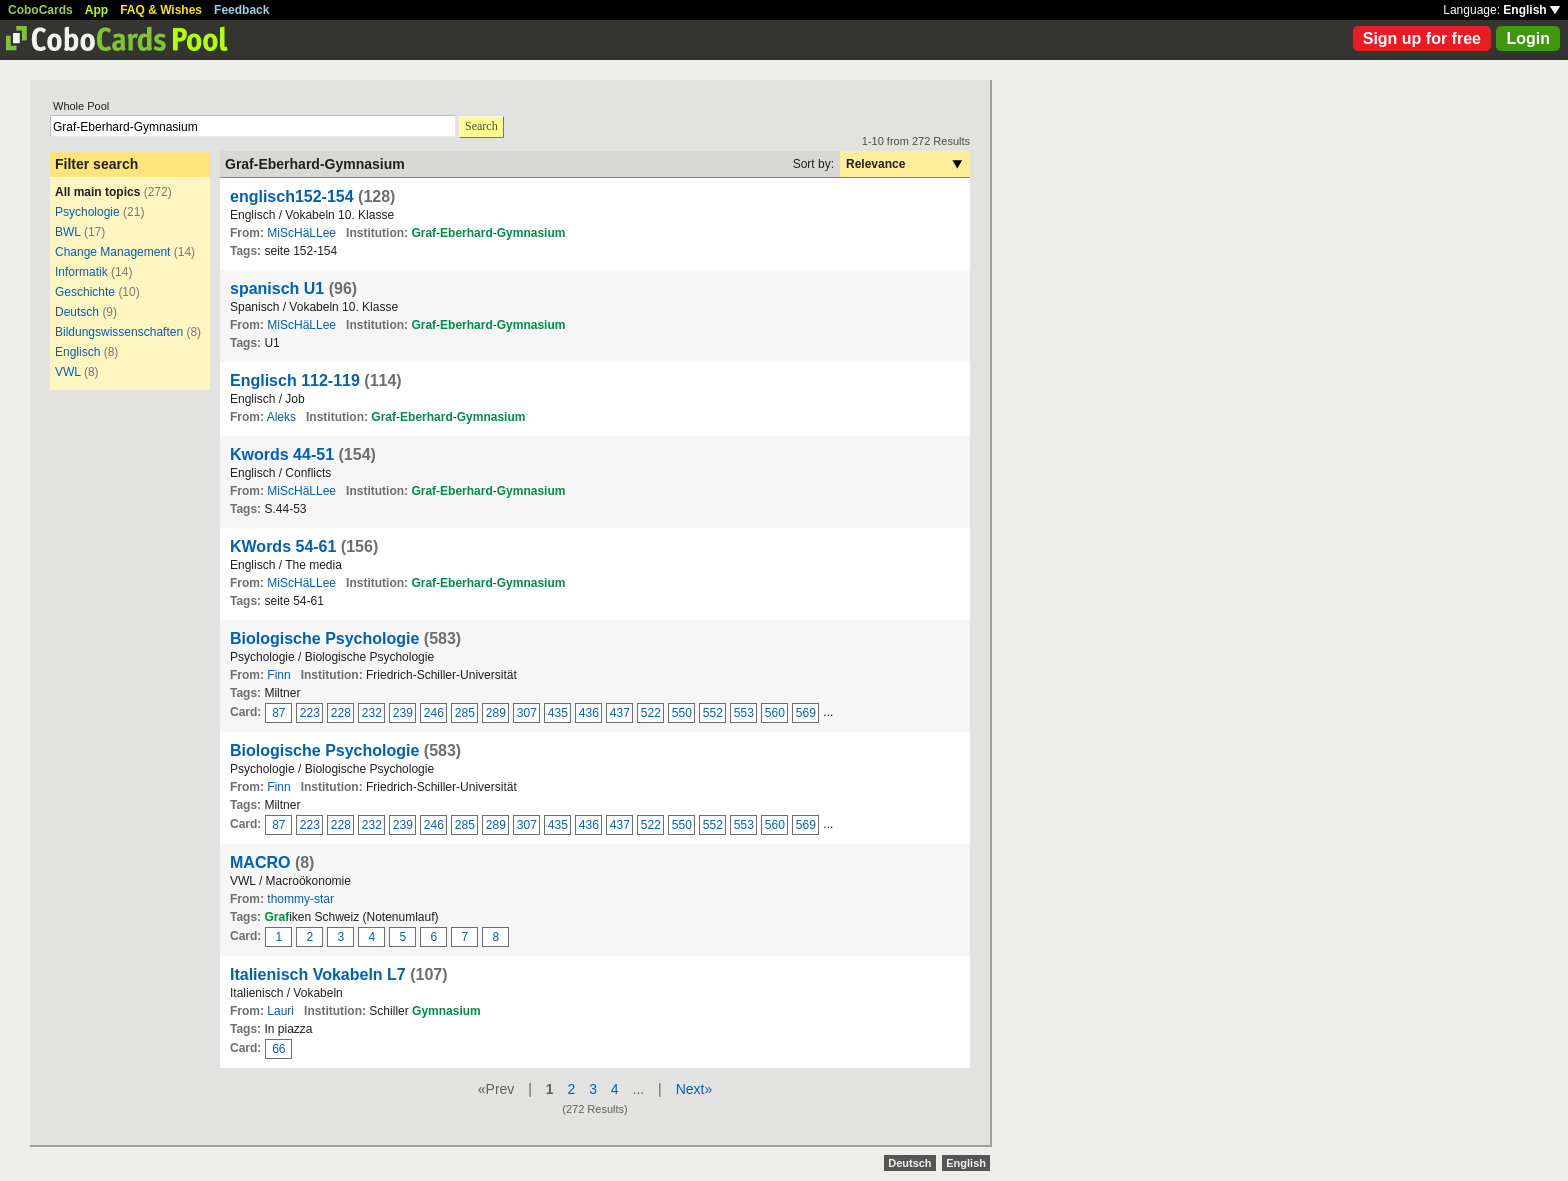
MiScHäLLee (301, 233)
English (1531, 10)
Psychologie (87, 212)
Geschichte (85, 292)
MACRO (260, 862)
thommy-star (300, 899)
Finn (278, 675)
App (96, 10)
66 (278, 1049)
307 (527, 713)
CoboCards (40, 10)
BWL (69, 232)
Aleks (281, 417)
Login (1528, 38)
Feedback (241, 10)
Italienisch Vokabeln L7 (318, 974)
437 (620, 713)
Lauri (280, 1011)
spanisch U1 (277, 288)
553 (744, 713)
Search (481, 126)
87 (278, 713)
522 (651, 713)
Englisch (77, 352)
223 (310, 713)
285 (465, 713)
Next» (694, 1089)
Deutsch (77, 312)
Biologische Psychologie (327, 638)
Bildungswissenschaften (119, 332)
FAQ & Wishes (161, 10)
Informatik (81, 272)
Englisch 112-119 (295, 380)
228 (341, 713)
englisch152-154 (292, 196)
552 (713, 713)
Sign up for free (1422, 38)
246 (434, 713)
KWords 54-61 (283, 546)
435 (558, 713)
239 (403, 713)
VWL (68, 372)
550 (682, 713)
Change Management (112, 252)
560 (775, 713)
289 (496, 713)
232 (372, 713)
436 (589, 713)
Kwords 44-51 (282, 454)
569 (806, 713)
